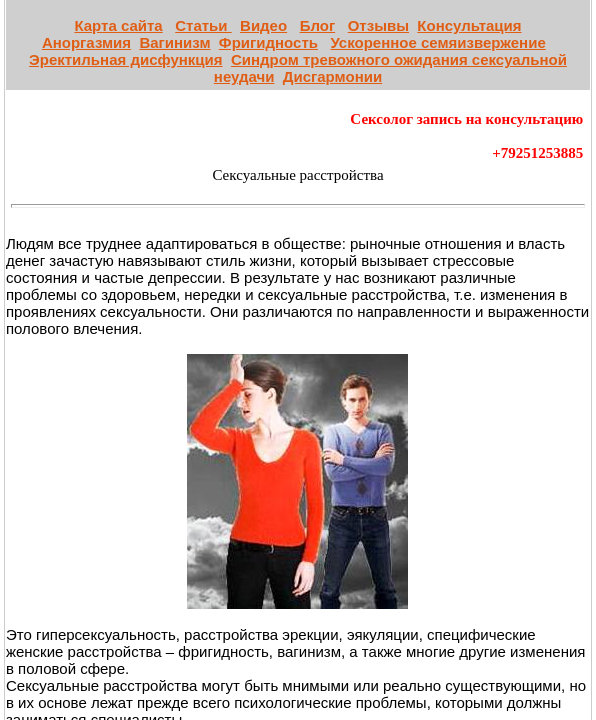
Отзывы (378, 25)
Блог (318, 25)
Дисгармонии (332, 76)
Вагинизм (174, 42)
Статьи (203, 25)
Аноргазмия (86, 42)
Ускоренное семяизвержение (437, 42)
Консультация (469, 25)
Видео (263, 25)
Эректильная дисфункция (125, 59)
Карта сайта (118, 25)
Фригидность (268, 42)
